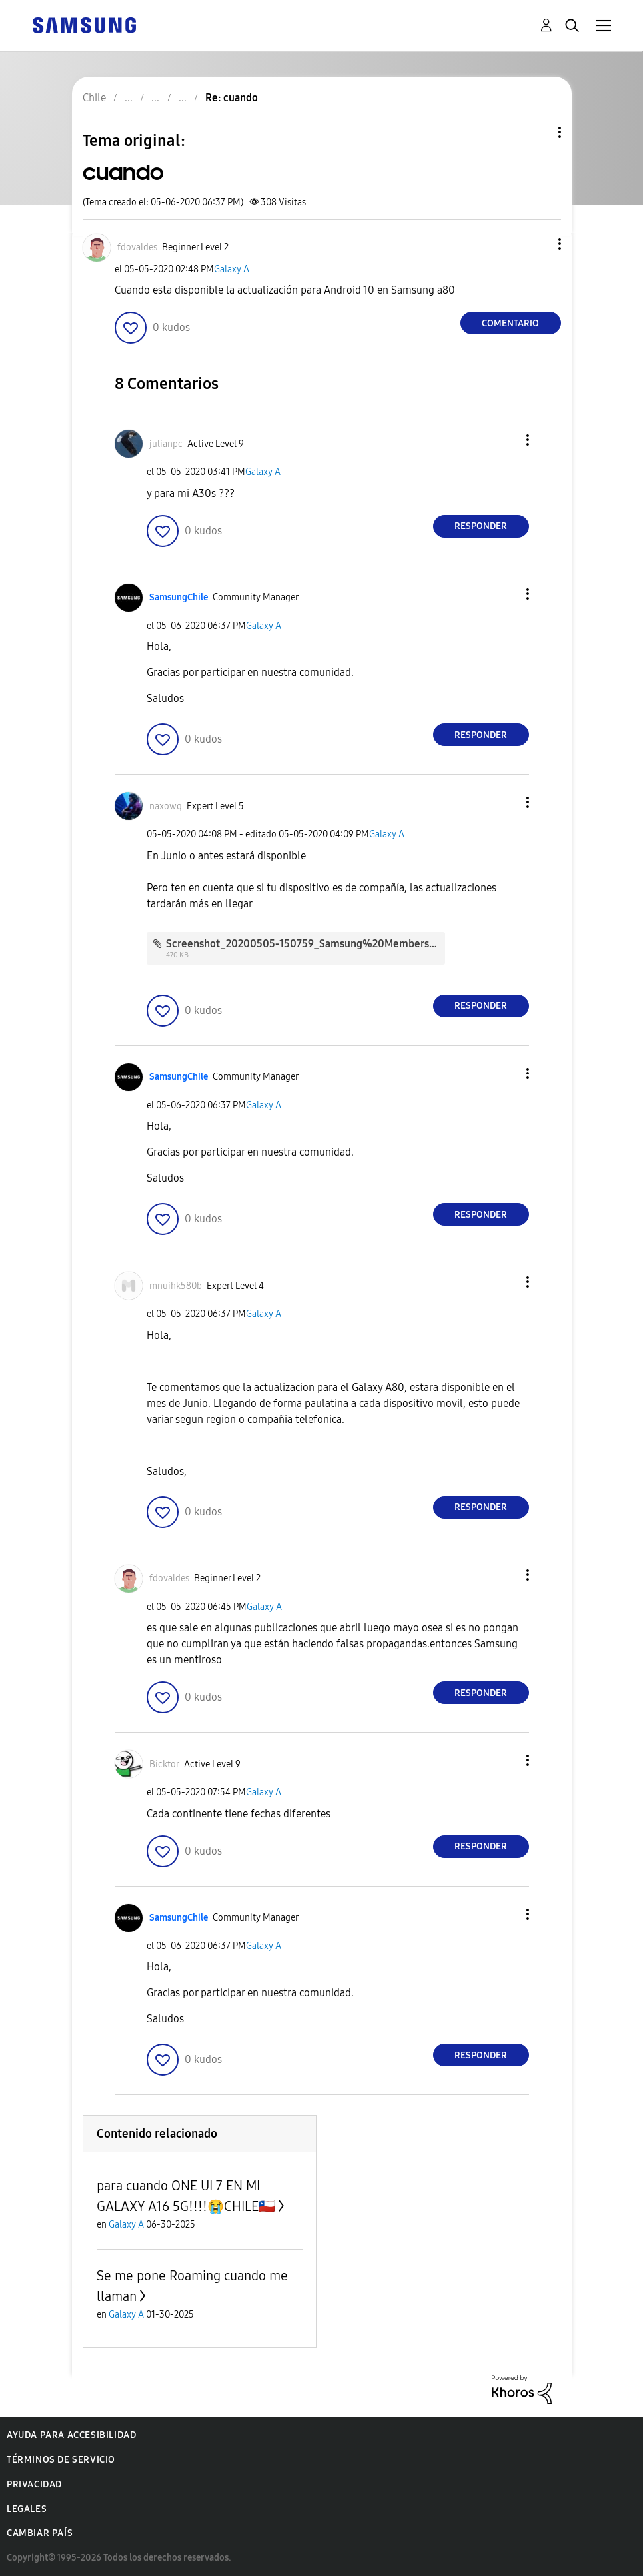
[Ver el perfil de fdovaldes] (137, 247)
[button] (537, 244)
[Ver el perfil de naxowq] (165, 806)
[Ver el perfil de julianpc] (166, 444)
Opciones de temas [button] (537, 132)
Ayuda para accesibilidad (71, 2435)
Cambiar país (40, 2533)
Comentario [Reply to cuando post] (510, 323)
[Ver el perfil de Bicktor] (164, 1764)
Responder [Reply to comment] (480, 526)
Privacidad (34, 2484)
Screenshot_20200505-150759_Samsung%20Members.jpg (306, 943)
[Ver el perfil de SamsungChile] (178, 597)
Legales (27, 2509)
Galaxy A (231, 269)
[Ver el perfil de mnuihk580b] (175, 1286)
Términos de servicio (61, 2459)
